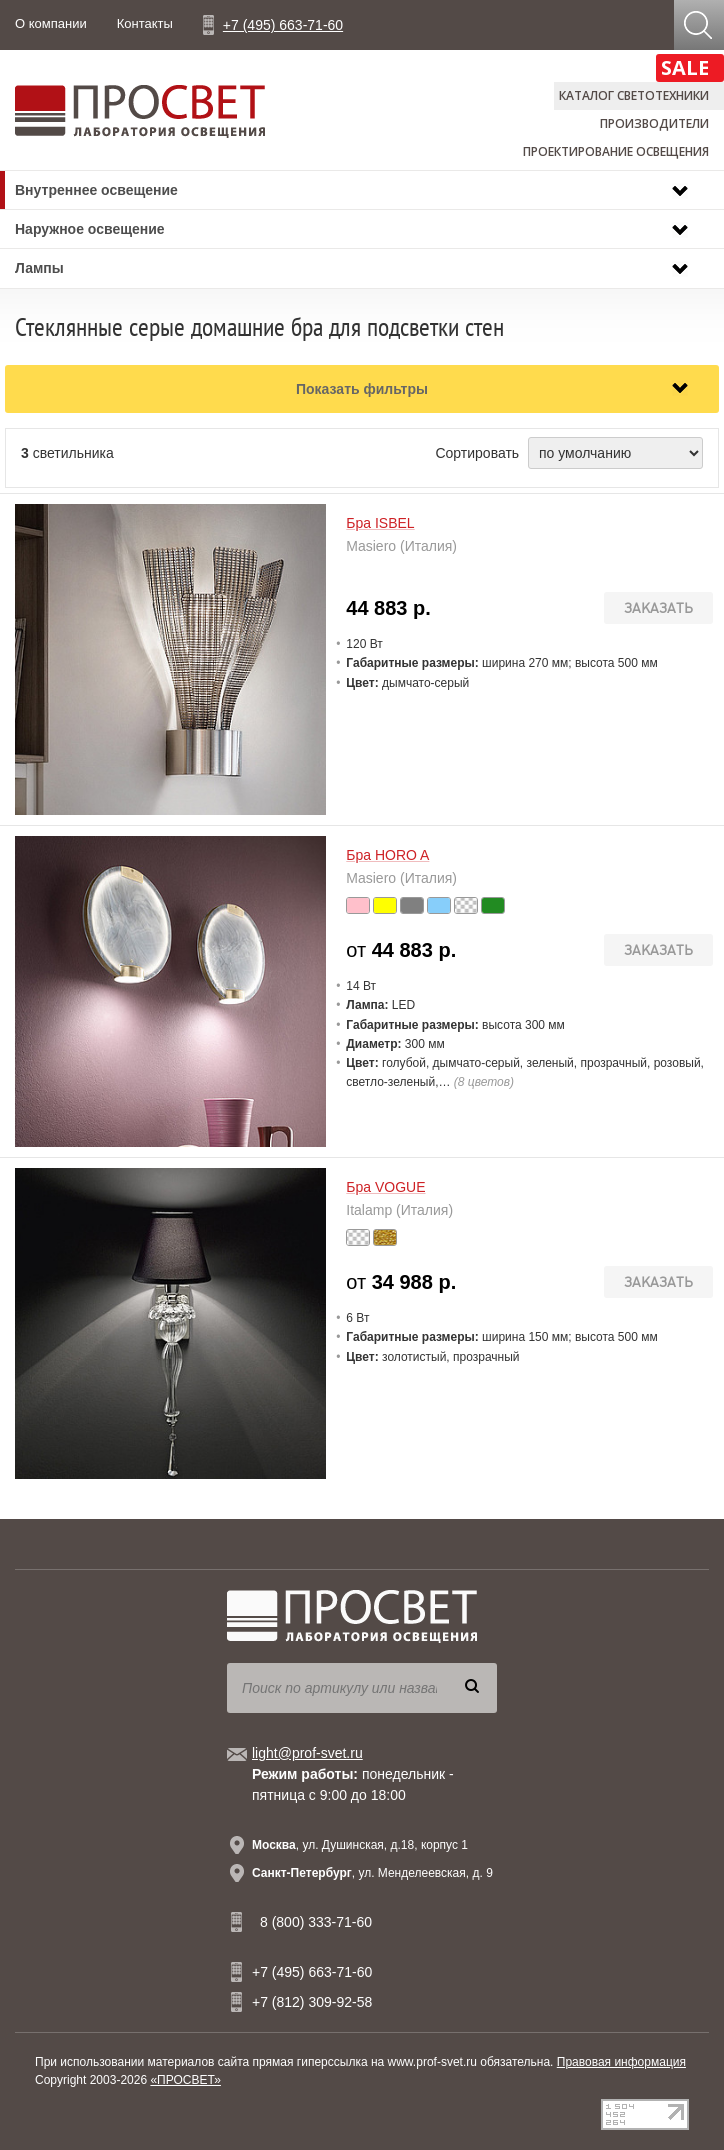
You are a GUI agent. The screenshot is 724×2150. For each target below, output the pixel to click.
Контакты (145, 23)
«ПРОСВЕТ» (185, 2080)
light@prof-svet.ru (307, 1753)
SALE (685, 67)
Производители (654, 123)
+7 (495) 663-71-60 (283, 25)
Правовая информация (621, 2062)
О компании (51, 23)
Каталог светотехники (634, 95)
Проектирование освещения (616, 151)
